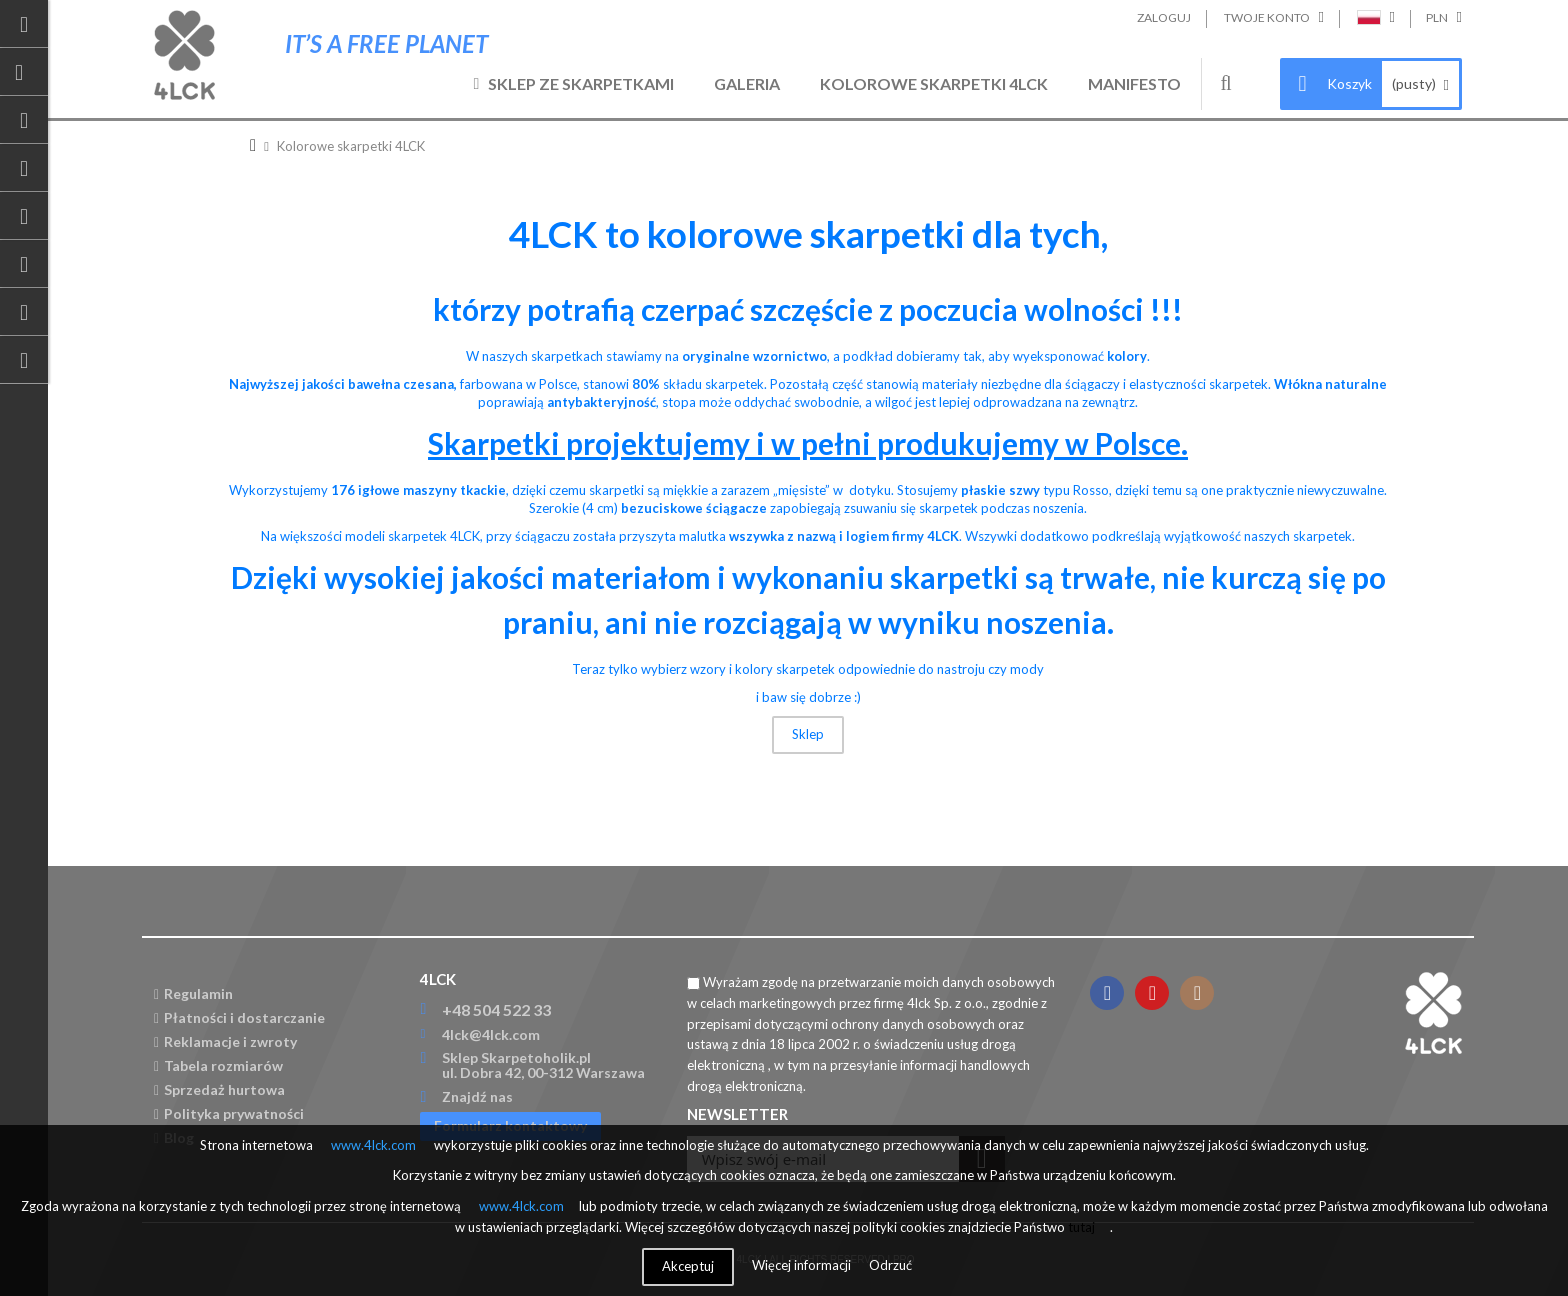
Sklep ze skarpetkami (581, 83)
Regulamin (193, 993)
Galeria (747, 83)
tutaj (1081, 1227)
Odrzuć (890, 1265)
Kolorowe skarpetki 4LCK (934, 83)
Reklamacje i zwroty (225, 1041)
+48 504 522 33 (496, 1009)
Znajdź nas (477, 1096)
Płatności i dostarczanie (239, 1017)
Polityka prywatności (229, 1113)
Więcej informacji (803, 1265)
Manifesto (1134, 83)
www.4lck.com (373, 1145)
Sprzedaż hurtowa (219, 1089)
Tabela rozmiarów (218, 1065)
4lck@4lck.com (491, 1034)
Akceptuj (688, 1266)
